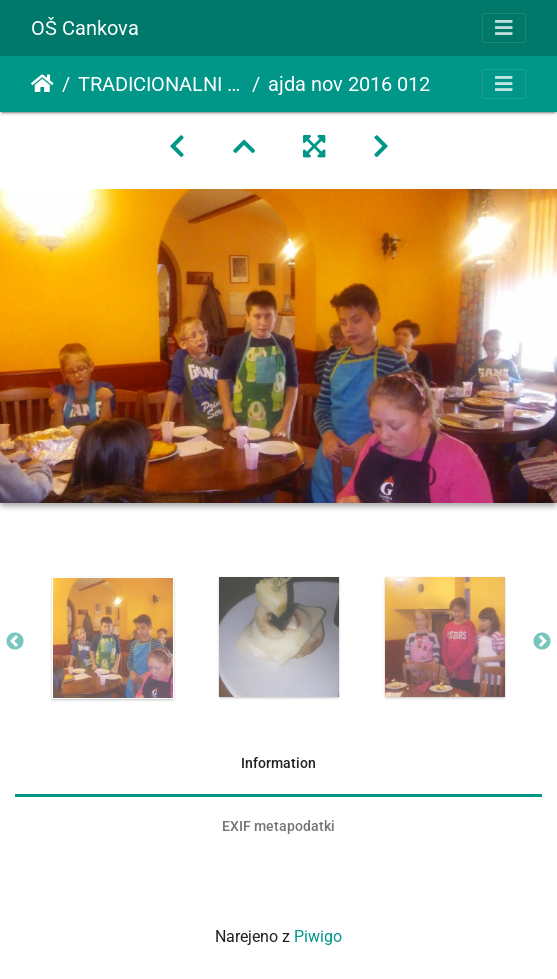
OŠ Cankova (85, 28)
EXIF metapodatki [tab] (278, 826)
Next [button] (542, 642)
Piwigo (318, 936)
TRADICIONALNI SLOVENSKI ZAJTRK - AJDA (161, 84)
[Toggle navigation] (504, 28)
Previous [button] (15, 642)
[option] (113, 638)
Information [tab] (278, 763)
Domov (42, 84)
